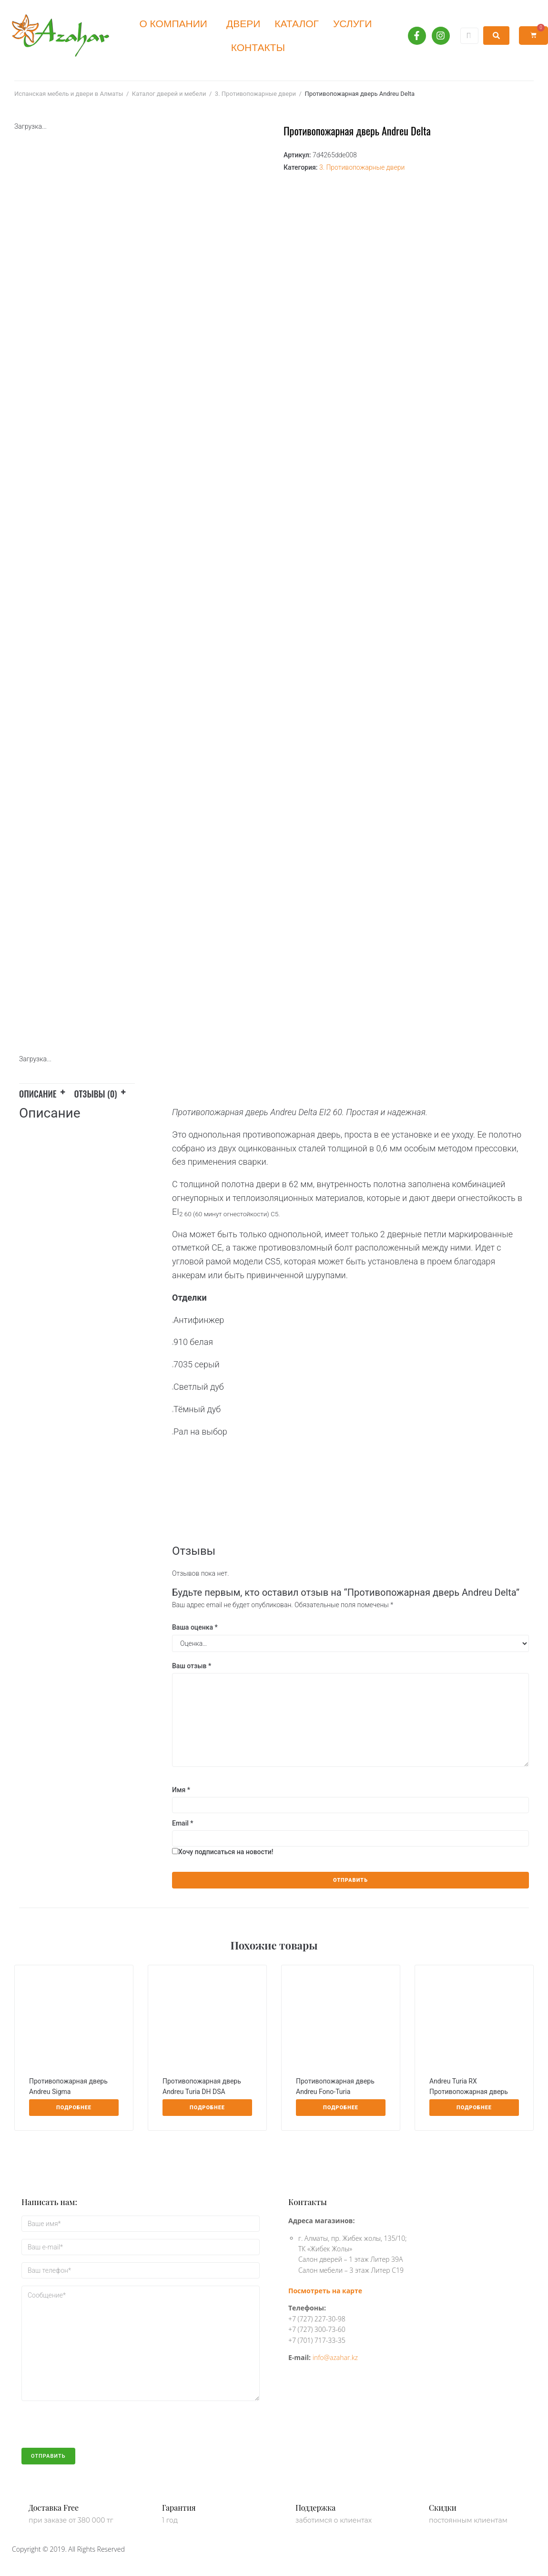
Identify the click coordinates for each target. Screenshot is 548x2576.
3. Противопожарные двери (255, 93)
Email (182, 1823)
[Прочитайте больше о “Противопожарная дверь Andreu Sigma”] (74, 2107)
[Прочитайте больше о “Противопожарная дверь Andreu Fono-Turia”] (341, 2107)
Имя (181, 1790)
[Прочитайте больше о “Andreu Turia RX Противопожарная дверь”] (474, 2107)
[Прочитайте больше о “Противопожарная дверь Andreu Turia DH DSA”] (207, 2107)
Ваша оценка (195, 1627)
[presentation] (93, 2429)
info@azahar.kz (335, 2357)
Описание (38, 1094)
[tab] (46, 1092)
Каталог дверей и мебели (169, 93)
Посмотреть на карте (325, 2290)
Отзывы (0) (95, 1094)
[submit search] (496, 35)
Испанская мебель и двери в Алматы (68, 93)
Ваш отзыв (191, 1666)
